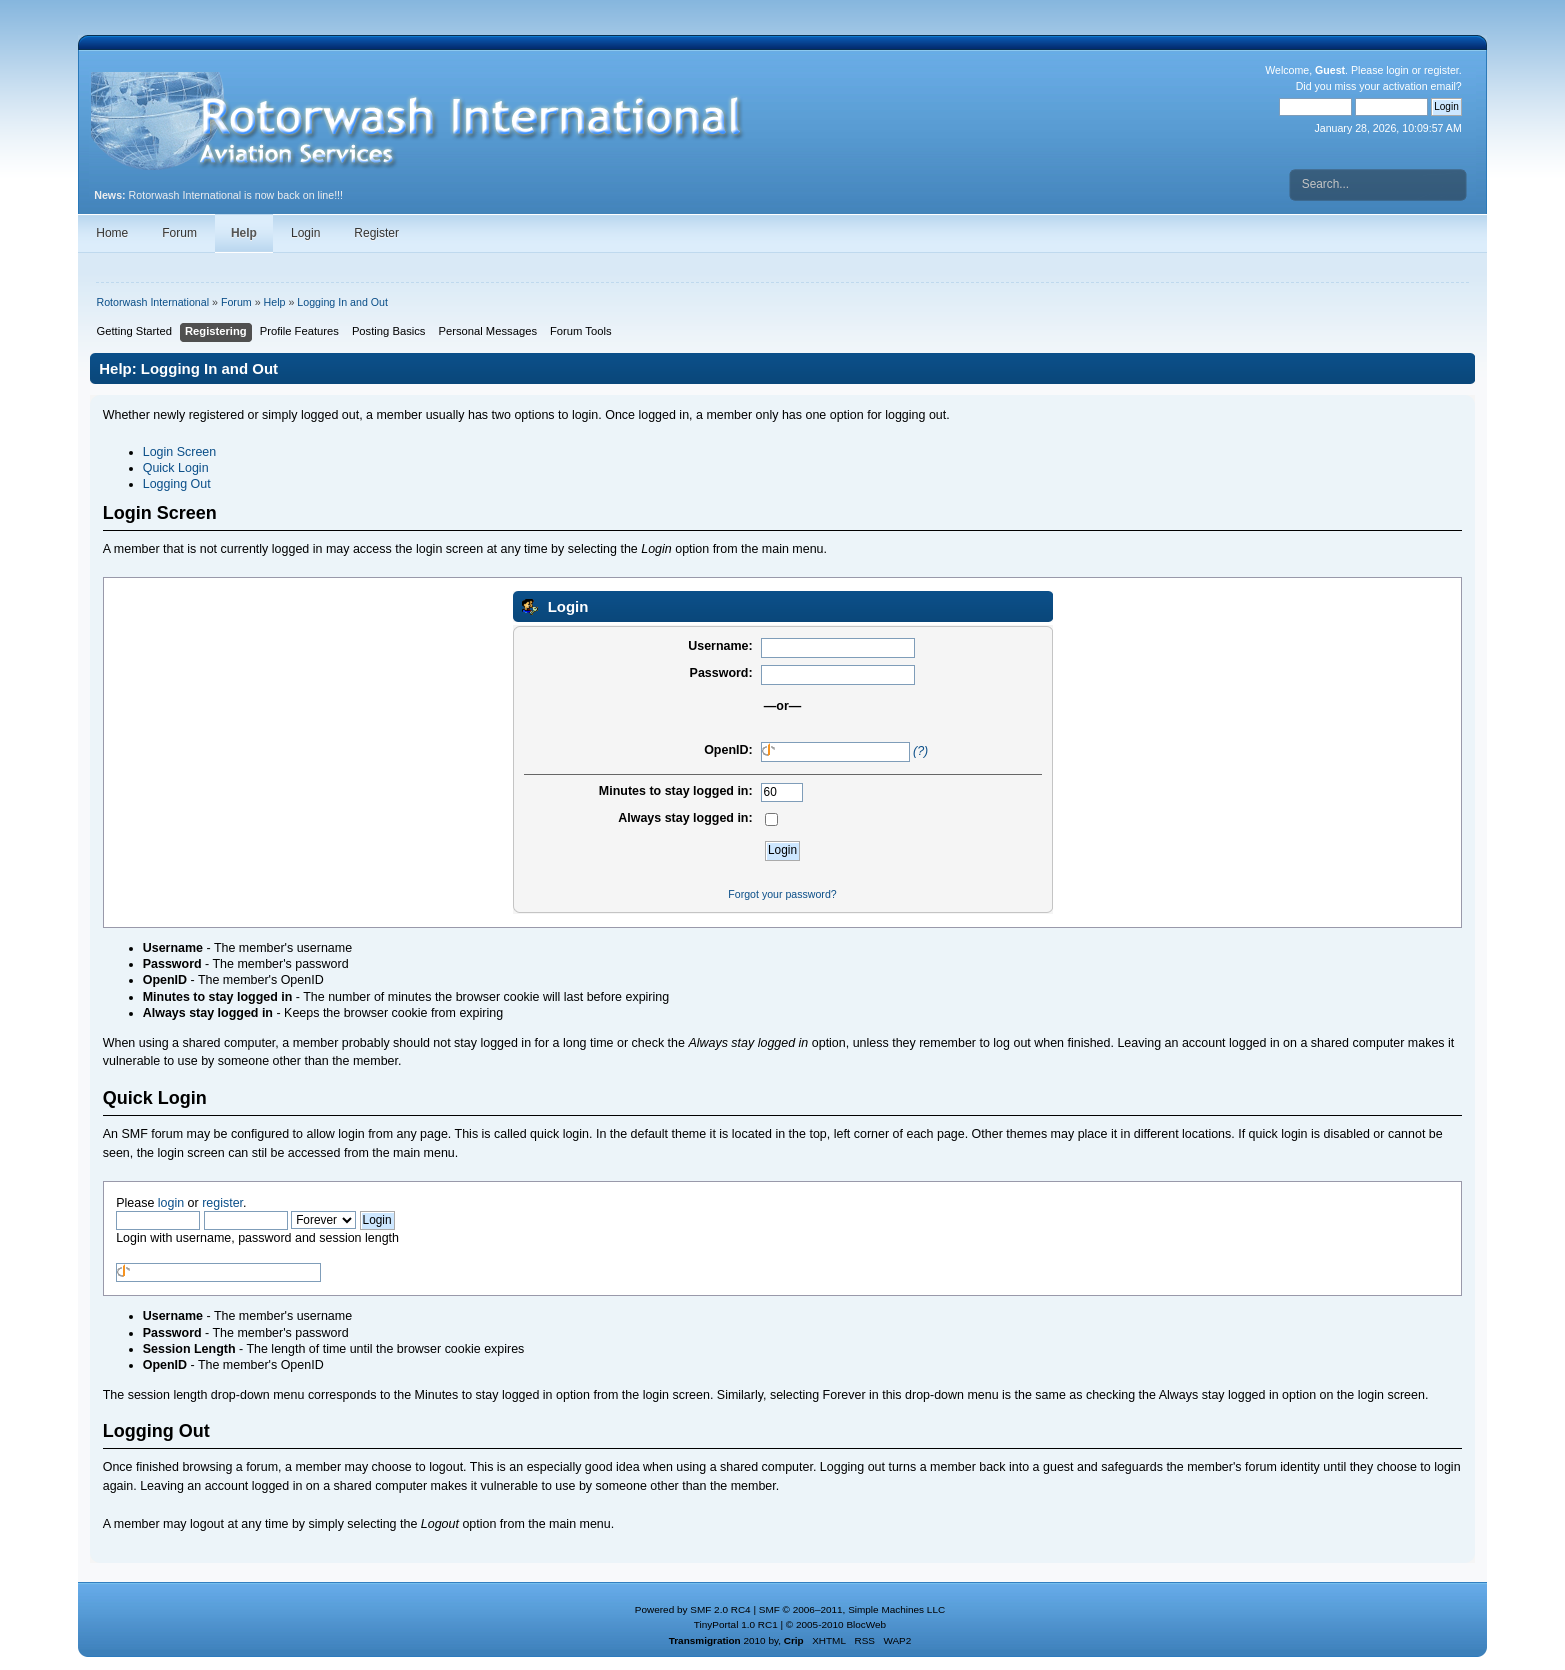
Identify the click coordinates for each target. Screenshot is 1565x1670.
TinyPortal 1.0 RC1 (736, 1624)
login (1397, 70)
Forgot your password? (782, 894)
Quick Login (176, 468)
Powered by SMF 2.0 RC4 (693, 1609)
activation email (1419, 86)
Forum (179, 233)
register (1441, 70)
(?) (920, 751)
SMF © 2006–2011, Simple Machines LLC (852, 1609)
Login (305, 233)
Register (376, 233)
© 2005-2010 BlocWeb (836, 1624)
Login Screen (179, 452)
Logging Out (177, 484)
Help (244, 233)
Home (112, 233)
